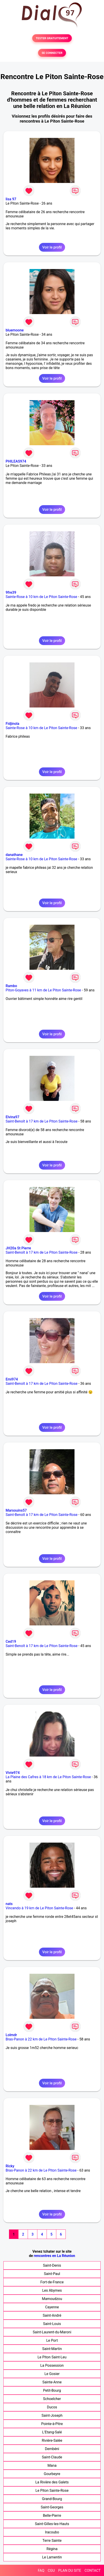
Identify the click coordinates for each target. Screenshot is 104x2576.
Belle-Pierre (52, 2515)
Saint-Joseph (51, 2415)
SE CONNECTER (52, 53)
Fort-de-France (51, 2282)
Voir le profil (52, 247)
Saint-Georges (52, 2507)
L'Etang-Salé (52, 2432)
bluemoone (15, 330)
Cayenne (52, 2307)
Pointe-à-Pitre (52, 2424)
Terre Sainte (51, 2540)
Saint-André (52, 2315)
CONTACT (92, 2570)
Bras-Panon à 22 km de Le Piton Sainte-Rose (41, 2039)
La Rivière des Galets (52, 2482)
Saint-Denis (52, 2265)
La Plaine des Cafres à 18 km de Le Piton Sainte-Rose (48, 1777)
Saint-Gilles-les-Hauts (52, 2524)
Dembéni (52, 2449)
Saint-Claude (52, 2457)
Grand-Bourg (52, 2499)
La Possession (52, 2365)
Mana (52, 2465)
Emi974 (12, 1379)
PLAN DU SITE (69, 2570)
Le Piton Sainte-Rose (52, 2490)
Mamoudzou (52, 2299)
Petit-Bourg (52, 2390)
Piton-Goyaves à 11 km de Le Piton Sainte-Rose (43, 990)
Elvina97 (12, 1117)
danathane (14, 855)
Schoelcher (52, 2399)
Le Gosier (51, 2374)
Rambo (11, 986)
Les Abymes (52, 2290)
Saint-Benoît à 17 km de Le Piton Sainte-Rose (41, 1121)
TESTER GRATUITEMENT (52, 38)
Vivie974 (13, 1773)
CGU (51, 2570)
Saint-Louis (52, 2324)
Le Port (52, 2340)
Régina (52, 2549)
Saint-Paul (52, 2274)
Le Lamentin (52, 2557)
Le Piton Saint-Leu (52, 2357)
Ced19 (11, 1641)
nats (9, 1904)
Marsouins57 (16, 1510)
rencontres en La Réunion (54, 2256)
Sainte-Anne (52, 2382)
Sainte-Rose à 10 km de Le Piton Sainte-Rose (41, 597)
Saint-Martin (52, 2349)
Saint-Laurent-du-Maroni (52, 2332)
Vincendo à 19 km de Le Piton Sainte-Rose (39, 1908)
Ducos (52, 2407)
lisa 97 (11, 199)
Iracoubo (52, 2532)
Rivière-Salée (52, 2440)
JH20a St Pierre (18, 1248)
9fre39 (11, 592)
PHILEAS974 (16, 461)
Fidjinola (12, 723)
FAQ (41, 2570)
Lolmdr (11, 2035)
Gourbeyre (52, 2474)
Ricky (10, 2166)
